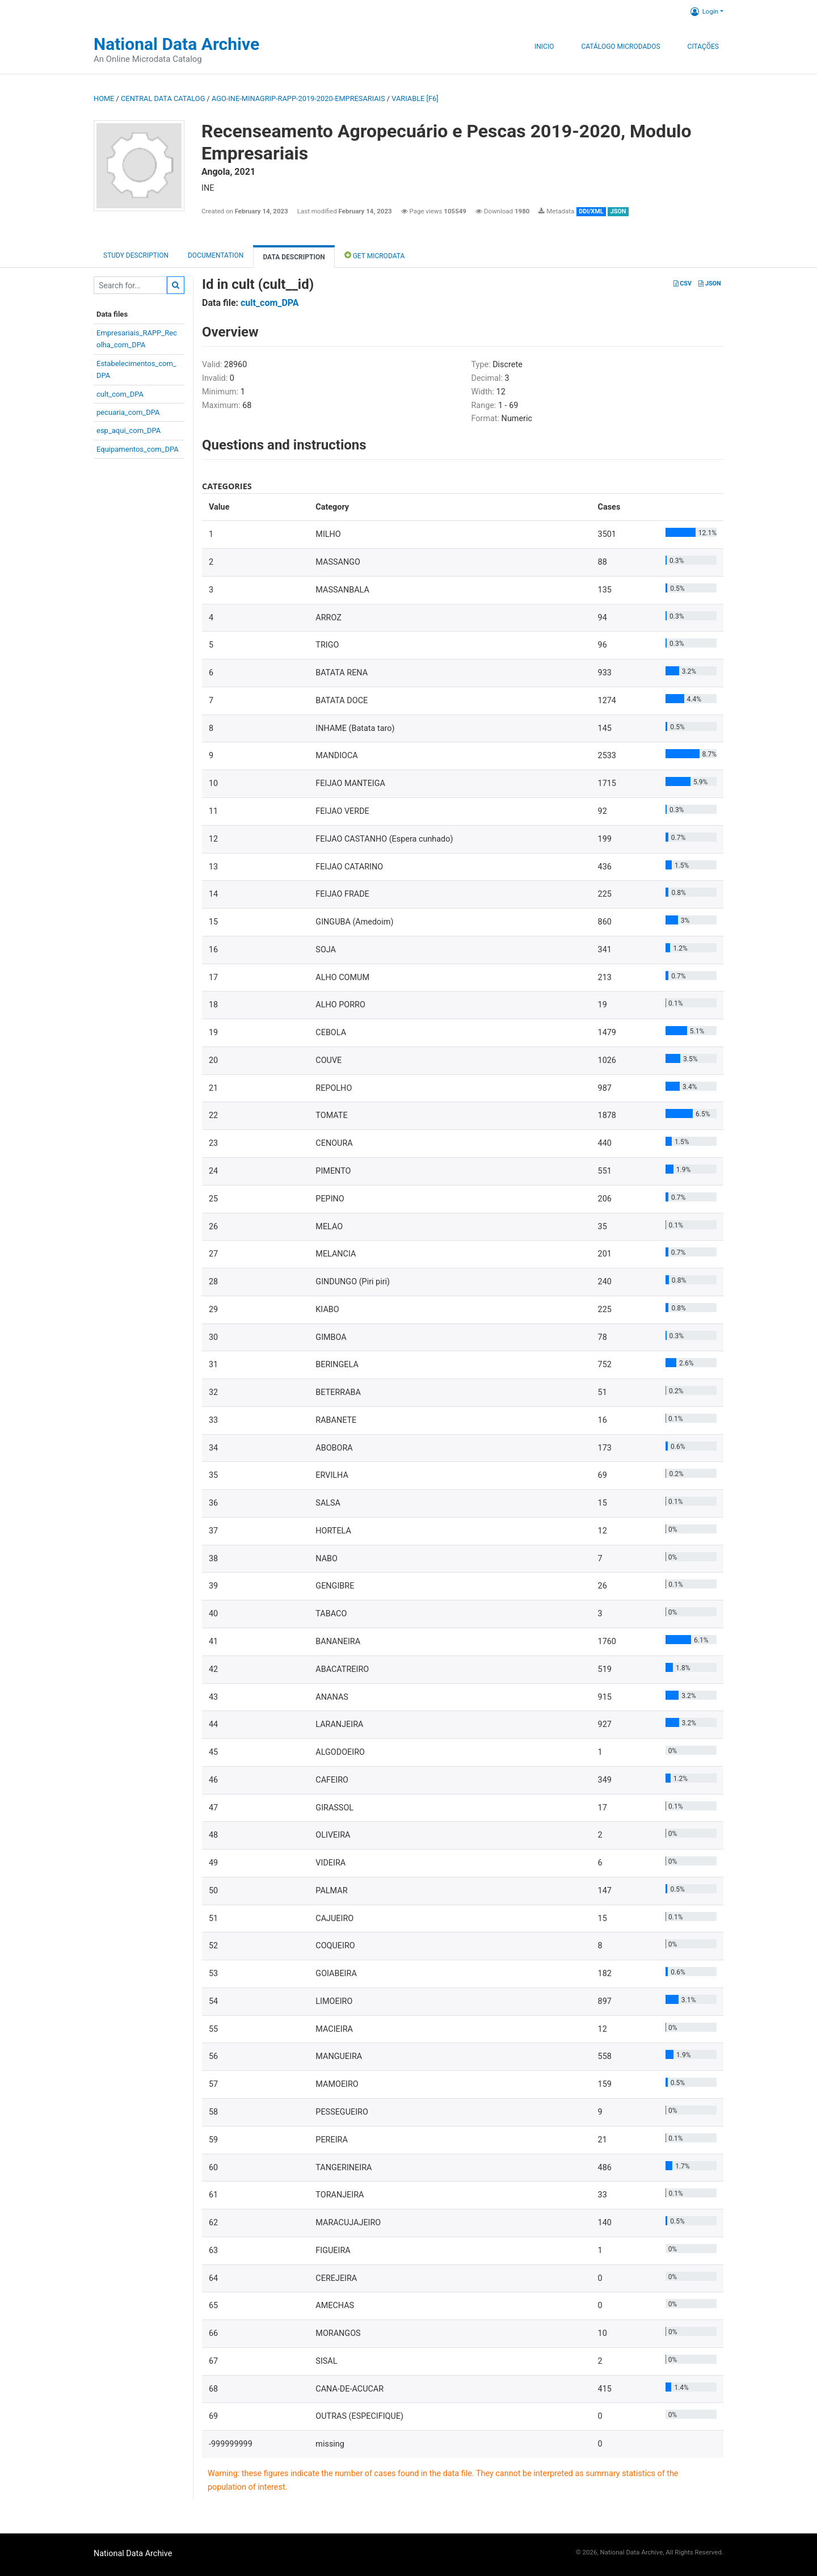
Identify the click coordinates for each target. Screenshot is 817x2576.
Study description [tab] (136, 255)
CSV (682, 283)
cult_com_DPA (120, 394)
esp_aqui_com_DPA (128, 430)
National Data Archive (176, 44)
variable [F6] (414, 98)
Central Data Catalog (163, 98)
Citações (703, 47)
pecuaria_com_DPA (128, 412)
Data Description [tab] (294, 257)
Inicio (544, 47)
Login (704, 11)
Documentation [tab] (215, 255)
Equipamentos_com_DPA (137, 449)
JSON (709, 283)
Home (104, 98)
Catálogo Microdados (620, 47)
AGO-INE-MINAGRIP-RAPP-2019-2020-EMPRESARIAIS (298, 98)
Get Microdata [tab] (374, 255)
